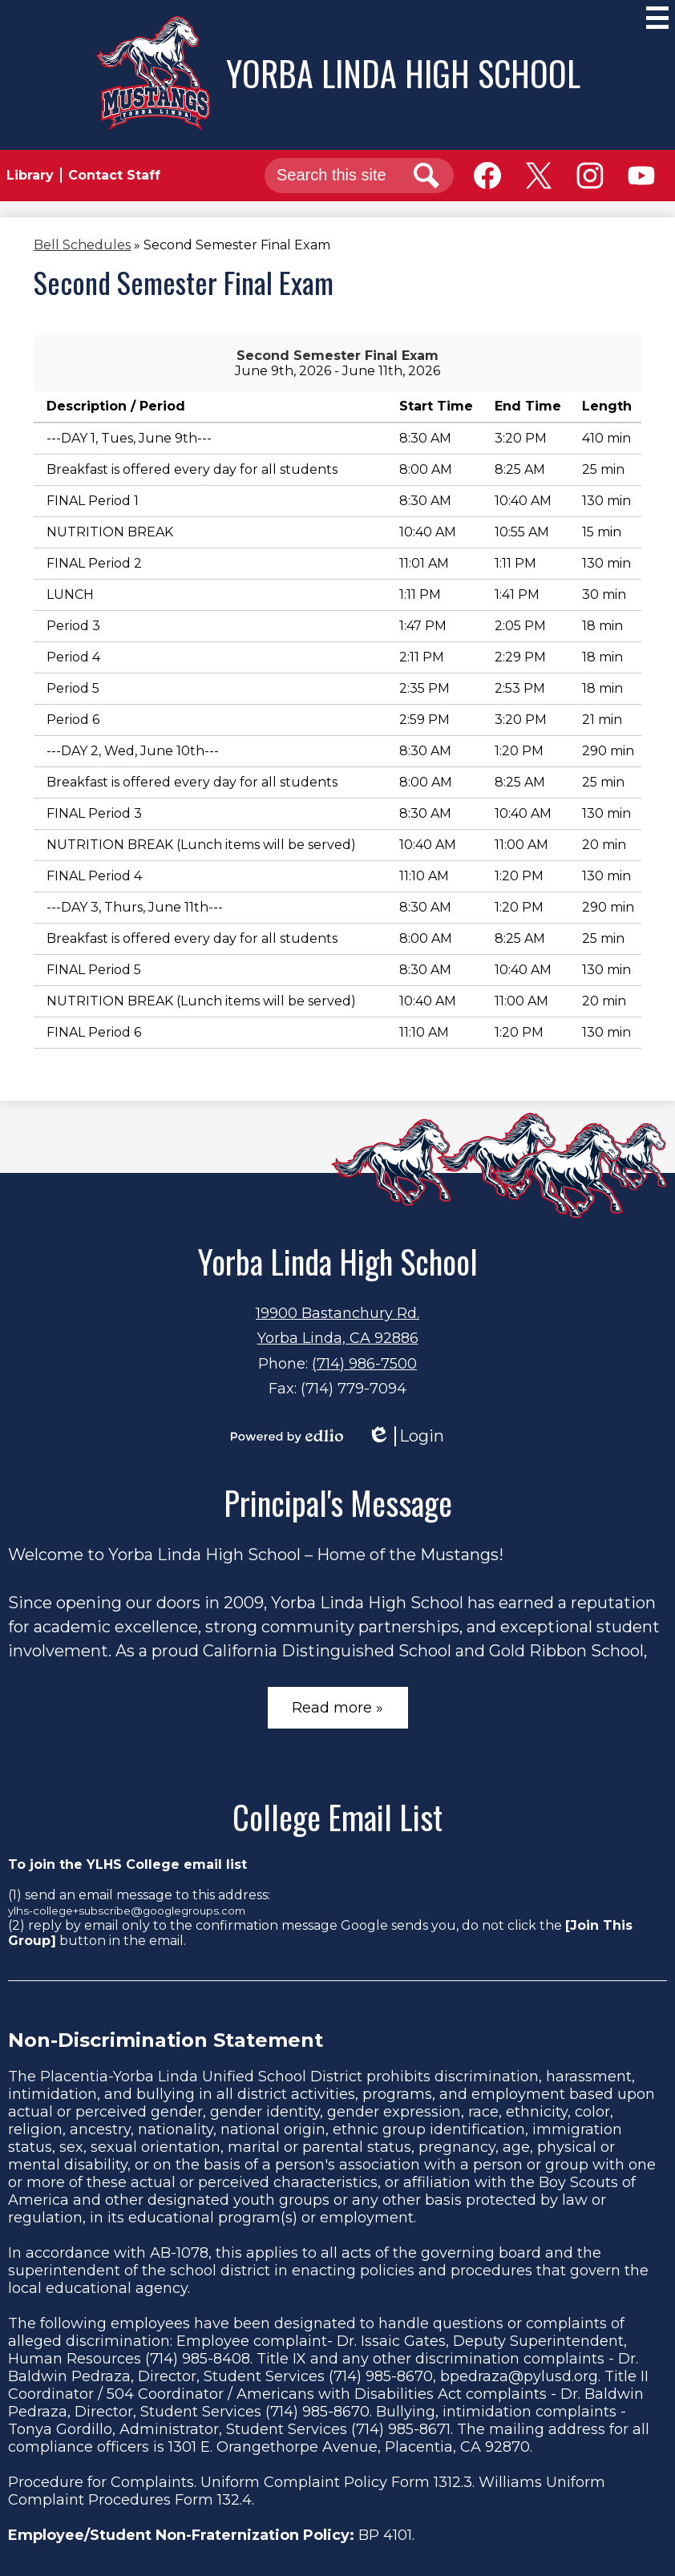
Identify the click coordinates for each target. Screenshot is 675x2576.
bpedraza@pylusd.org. (520, 2376)
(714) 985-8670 (381, 2376)
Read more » (337, 1708)
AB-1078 (179, 2253)
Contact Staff (114, 175)
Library (30, 175)
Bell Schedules (82, 245)
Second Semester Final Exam (337, 355)
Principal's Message (338, 1502)
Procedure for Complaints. (102, 2482)
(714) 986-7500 (364, 1364)
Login (405, 1436)
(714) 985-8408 (197, 2359)
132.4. (235, 2500)
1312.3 (453, 2482)
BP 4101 (385, 2535)
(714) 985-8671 (401, 2429)
